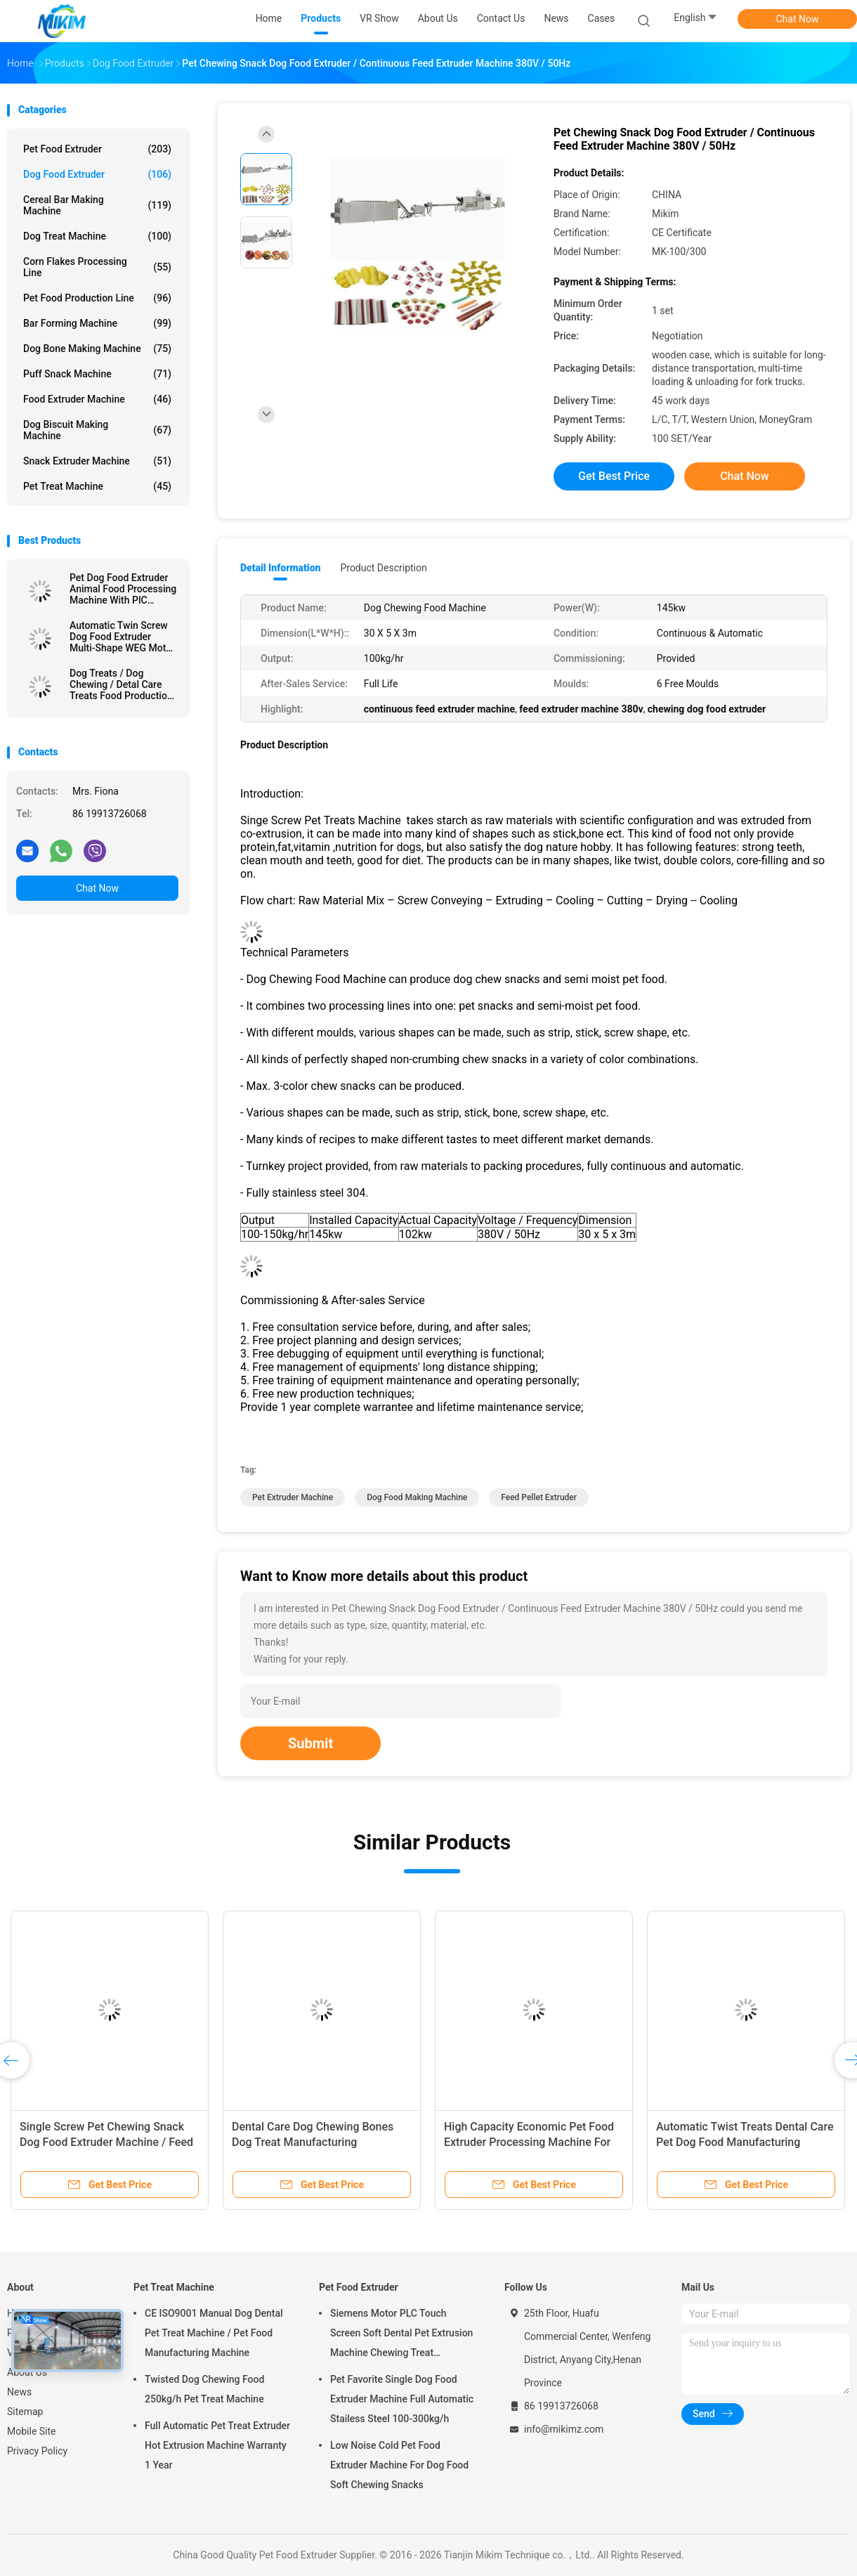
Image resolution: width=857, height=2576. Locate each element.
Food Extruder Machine (97, 399)
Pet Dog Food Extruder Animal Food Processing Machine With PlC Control (123, 589)
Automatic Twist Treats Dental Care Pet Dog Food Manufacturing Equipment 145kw (745, 2142)
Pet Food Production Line (97, 298)
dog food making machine (417, 1497)
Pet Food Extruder (97, 149)
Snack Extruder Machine (97, 461)
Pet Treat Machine (97, 486)
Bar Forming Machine (97, 323)
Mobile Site (31, 2431)
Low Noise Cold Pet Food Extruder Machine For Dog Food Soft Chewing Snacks (399, 2465)
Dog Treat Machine (97, 236)
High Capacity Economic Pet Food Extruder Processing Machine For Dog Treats (529, 2142)
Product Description (383, 567)
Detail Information (280, 567)
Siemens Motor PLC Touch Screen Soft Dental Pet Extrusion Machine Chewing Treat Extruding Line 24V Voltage (401, 2335)
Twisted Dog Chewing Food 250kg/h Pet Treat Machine (204, 2389)
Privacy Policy (37, 2451)
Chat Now (797, 19)
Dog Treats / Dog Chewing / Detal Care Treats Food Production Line (121, 684)
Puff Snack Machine (97, 374)
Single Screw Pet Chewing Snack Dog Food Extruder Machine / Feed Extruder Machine (106, 2142)
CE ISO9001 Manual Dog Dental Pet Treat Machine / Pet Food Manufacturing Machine (214, 2333)
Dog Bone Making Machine (97, 348)
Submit (310, 1743)
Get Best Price (614, 476)
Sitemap (25, 2411)
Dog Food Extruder (97, 174)
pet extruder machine (292, 1497)
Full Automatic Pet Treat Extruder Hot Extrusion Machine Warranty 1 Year (217, 2445)
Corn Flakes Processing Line (97, 267)
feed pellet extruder (539, 1497)
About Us (27, 2372)
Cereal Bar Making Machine (97, 205)
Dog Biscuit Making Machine (97, 430)
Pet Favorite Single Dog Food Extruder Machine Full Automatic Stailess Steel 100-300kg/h (401, 2399)
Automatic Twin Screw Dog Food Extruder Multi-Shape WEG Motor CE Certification (122, 636)
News (19, 2392)
